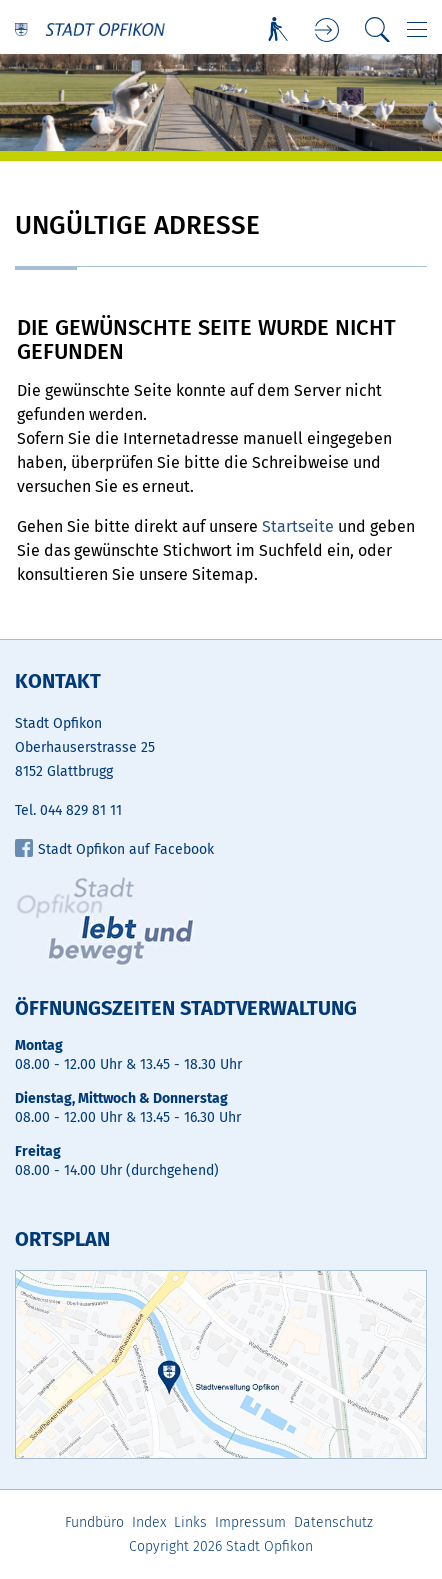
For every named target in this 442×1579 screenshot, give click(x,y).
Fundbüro (94, 1522)
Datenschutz (333, 1522)
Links (190, 1522)
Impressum (250, 1522)
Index (149, 1522)
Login (327, 30)
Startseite (298, 526)
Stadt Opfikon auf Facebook (114, 849)
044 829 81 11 (81, 810)
